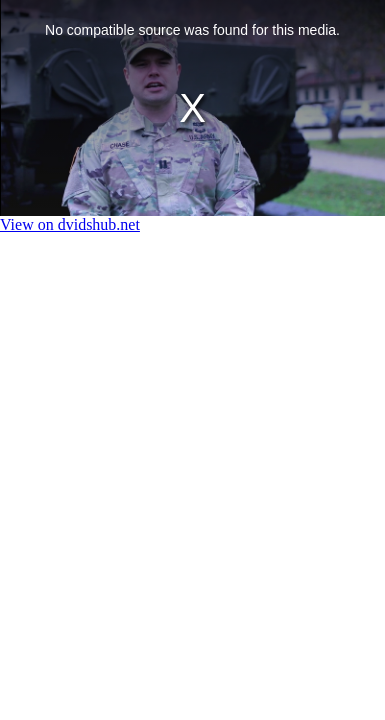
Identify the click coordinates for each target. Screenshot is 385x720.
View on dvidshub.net (70, 224)
